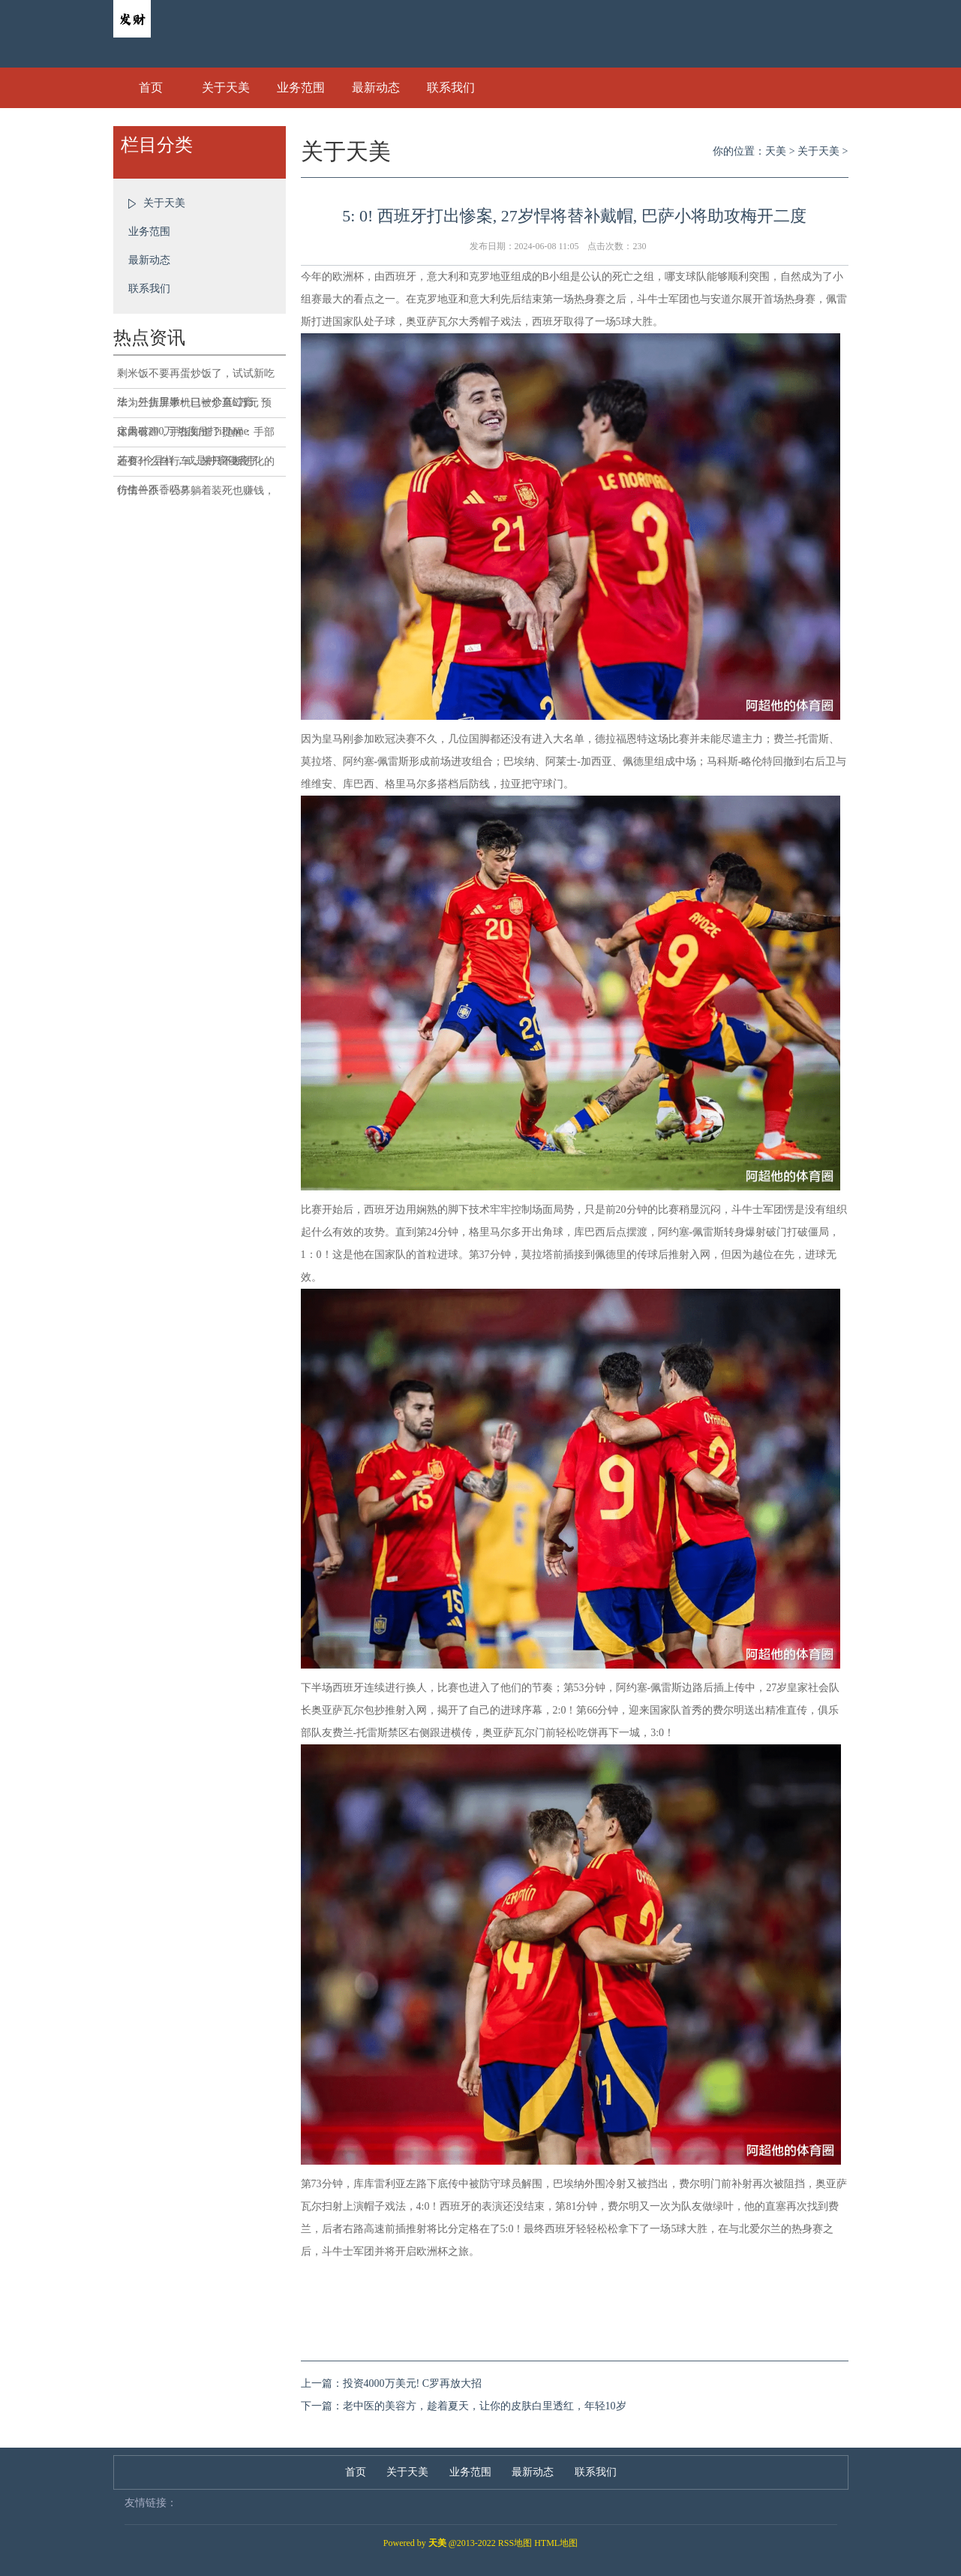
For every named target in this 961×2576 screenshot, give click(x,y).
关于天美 (226, 87)
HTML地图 (556, 2543)
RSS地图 (515, 2543)
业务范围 (301, 87)
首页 (151, 87)
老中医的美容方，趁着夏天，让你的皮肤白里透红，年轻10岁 (484, 2406)
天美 (775, 151)
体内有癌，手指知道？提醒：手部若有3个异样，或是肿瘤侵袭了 (196, 436)
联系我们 (451, 87)
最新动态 (376, 87)
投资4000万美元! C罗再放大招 (412, 2383)
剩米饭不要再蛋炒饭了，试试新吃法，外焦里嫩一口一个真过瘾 (196, 378)
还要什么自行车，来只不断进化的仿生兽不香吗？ (196, 466)
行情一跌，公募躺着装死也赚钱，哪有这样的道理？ (196, 495)
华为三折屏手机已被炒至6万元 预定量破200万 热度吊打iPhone (194, 407)
